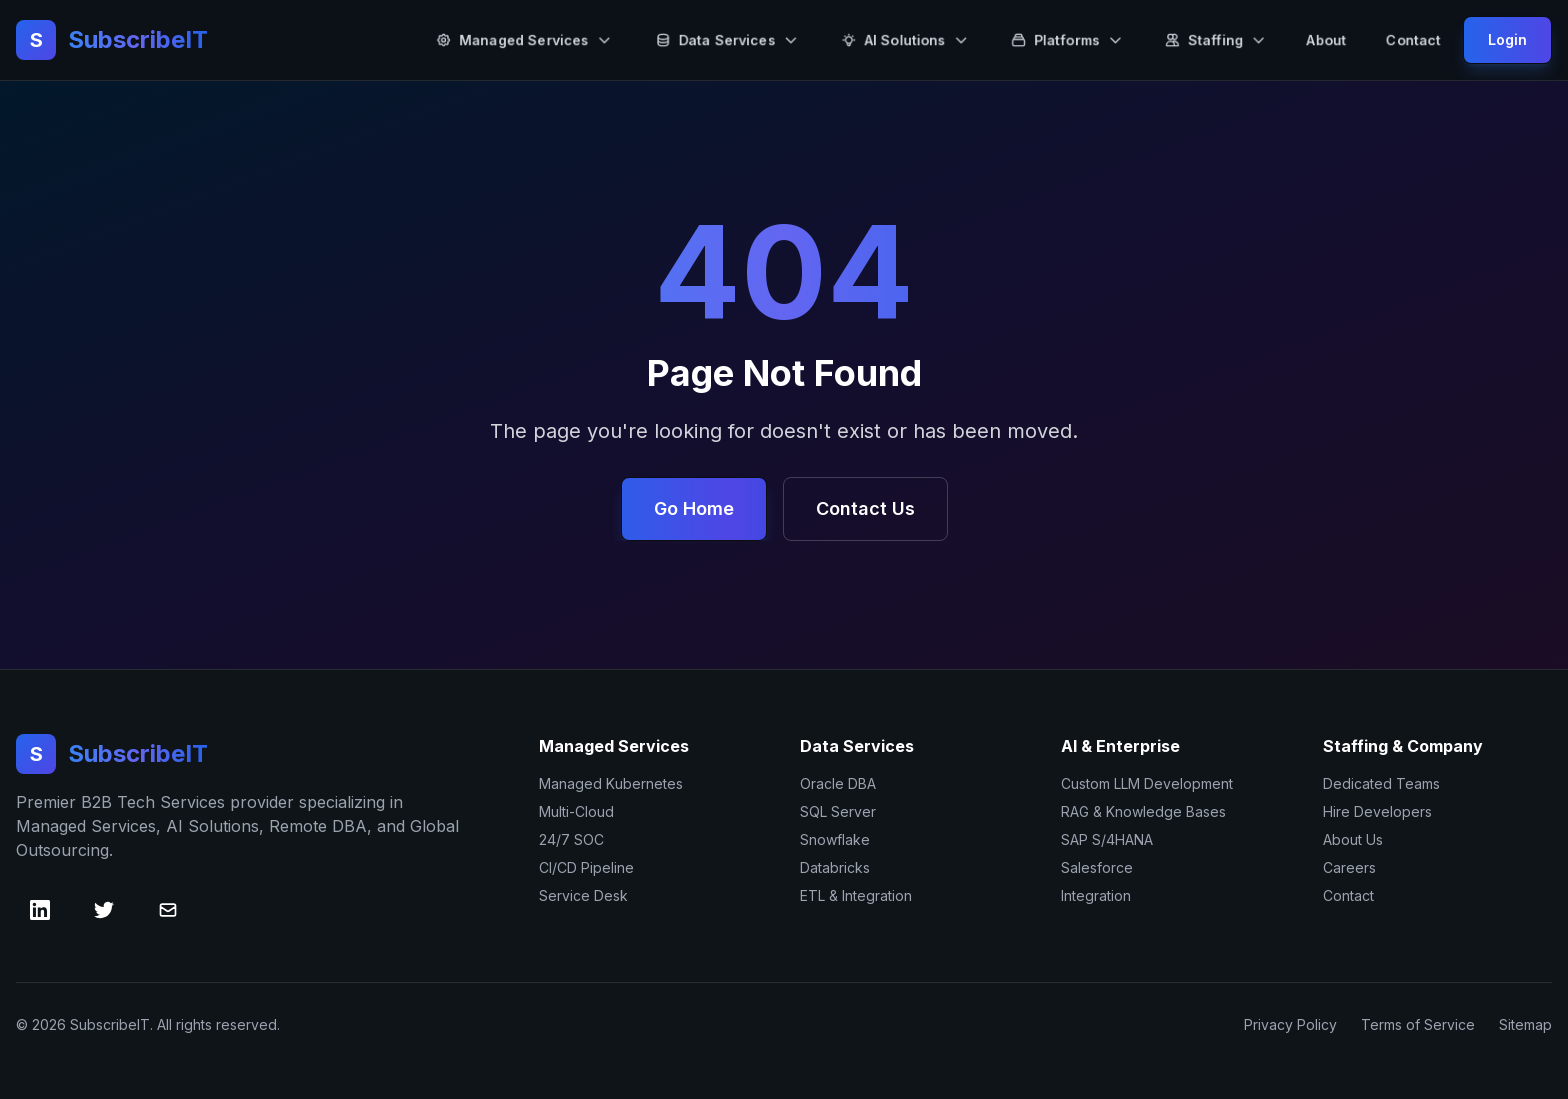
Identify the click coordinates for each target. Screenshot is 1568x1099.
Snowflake (835, 839)
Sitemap (1525, 1024)
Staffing (1215, 39)
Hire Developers (1377, 811)
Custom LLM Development (1147, 783)
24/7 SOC (571, 839)
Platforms (1067, 39)
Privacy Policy (1290, 1024)
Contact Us (865, 508)
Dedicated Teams (1381, 783)
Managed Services (524, 39)
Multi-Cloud (576, 811)
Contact (1413, 39)
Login (1507, 39)
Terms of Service (1418, 1024)
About (1326, 39)
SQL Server (838, 811)
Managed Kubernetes (611, 783)
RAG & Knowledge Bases (1143, 811)
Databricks (835, 867)
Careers (1349, 867)
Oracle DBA (838, 783)
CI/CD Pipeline (586, 867)
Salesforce (1097, 867)
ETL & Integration (856, 895)
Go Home (694, 508)
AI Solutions (905, 39)
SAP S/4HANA (1107, 839)
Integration (1096, 895)
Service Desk (583, 895)
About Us (1353, 839)
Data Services (727, 39)
